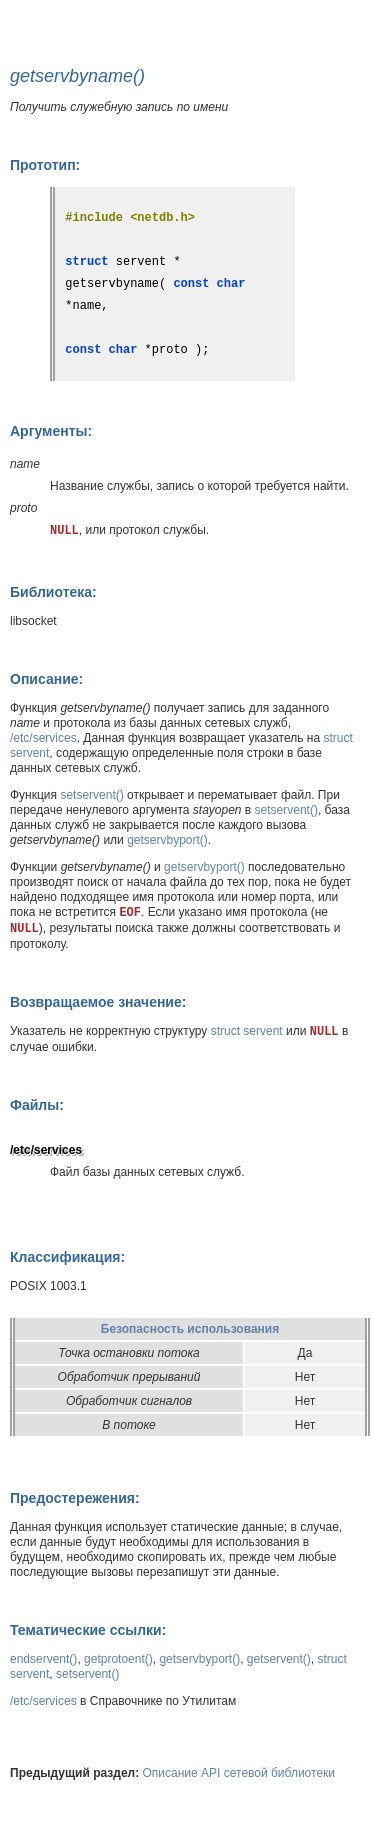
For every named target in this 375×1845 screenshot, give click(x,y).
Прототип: (45, 165)
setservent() (91, 795)
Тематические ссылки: (88, 1630)
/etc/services (43, 738)
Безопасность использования (190, 1329)
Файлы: (37, 1105)
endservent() (43, 1659)
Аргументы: (51, 431)
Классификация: (67, 1257)
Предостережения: (75, 1498)
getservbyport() (167, 840)
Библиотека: (53, 592)
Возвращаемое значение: (98, 1002)
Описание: (46, 679)
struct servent (247, 1031)
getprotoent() (118, 1659)
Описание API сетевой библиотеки (239, 1773)
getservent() (279, 1659)
